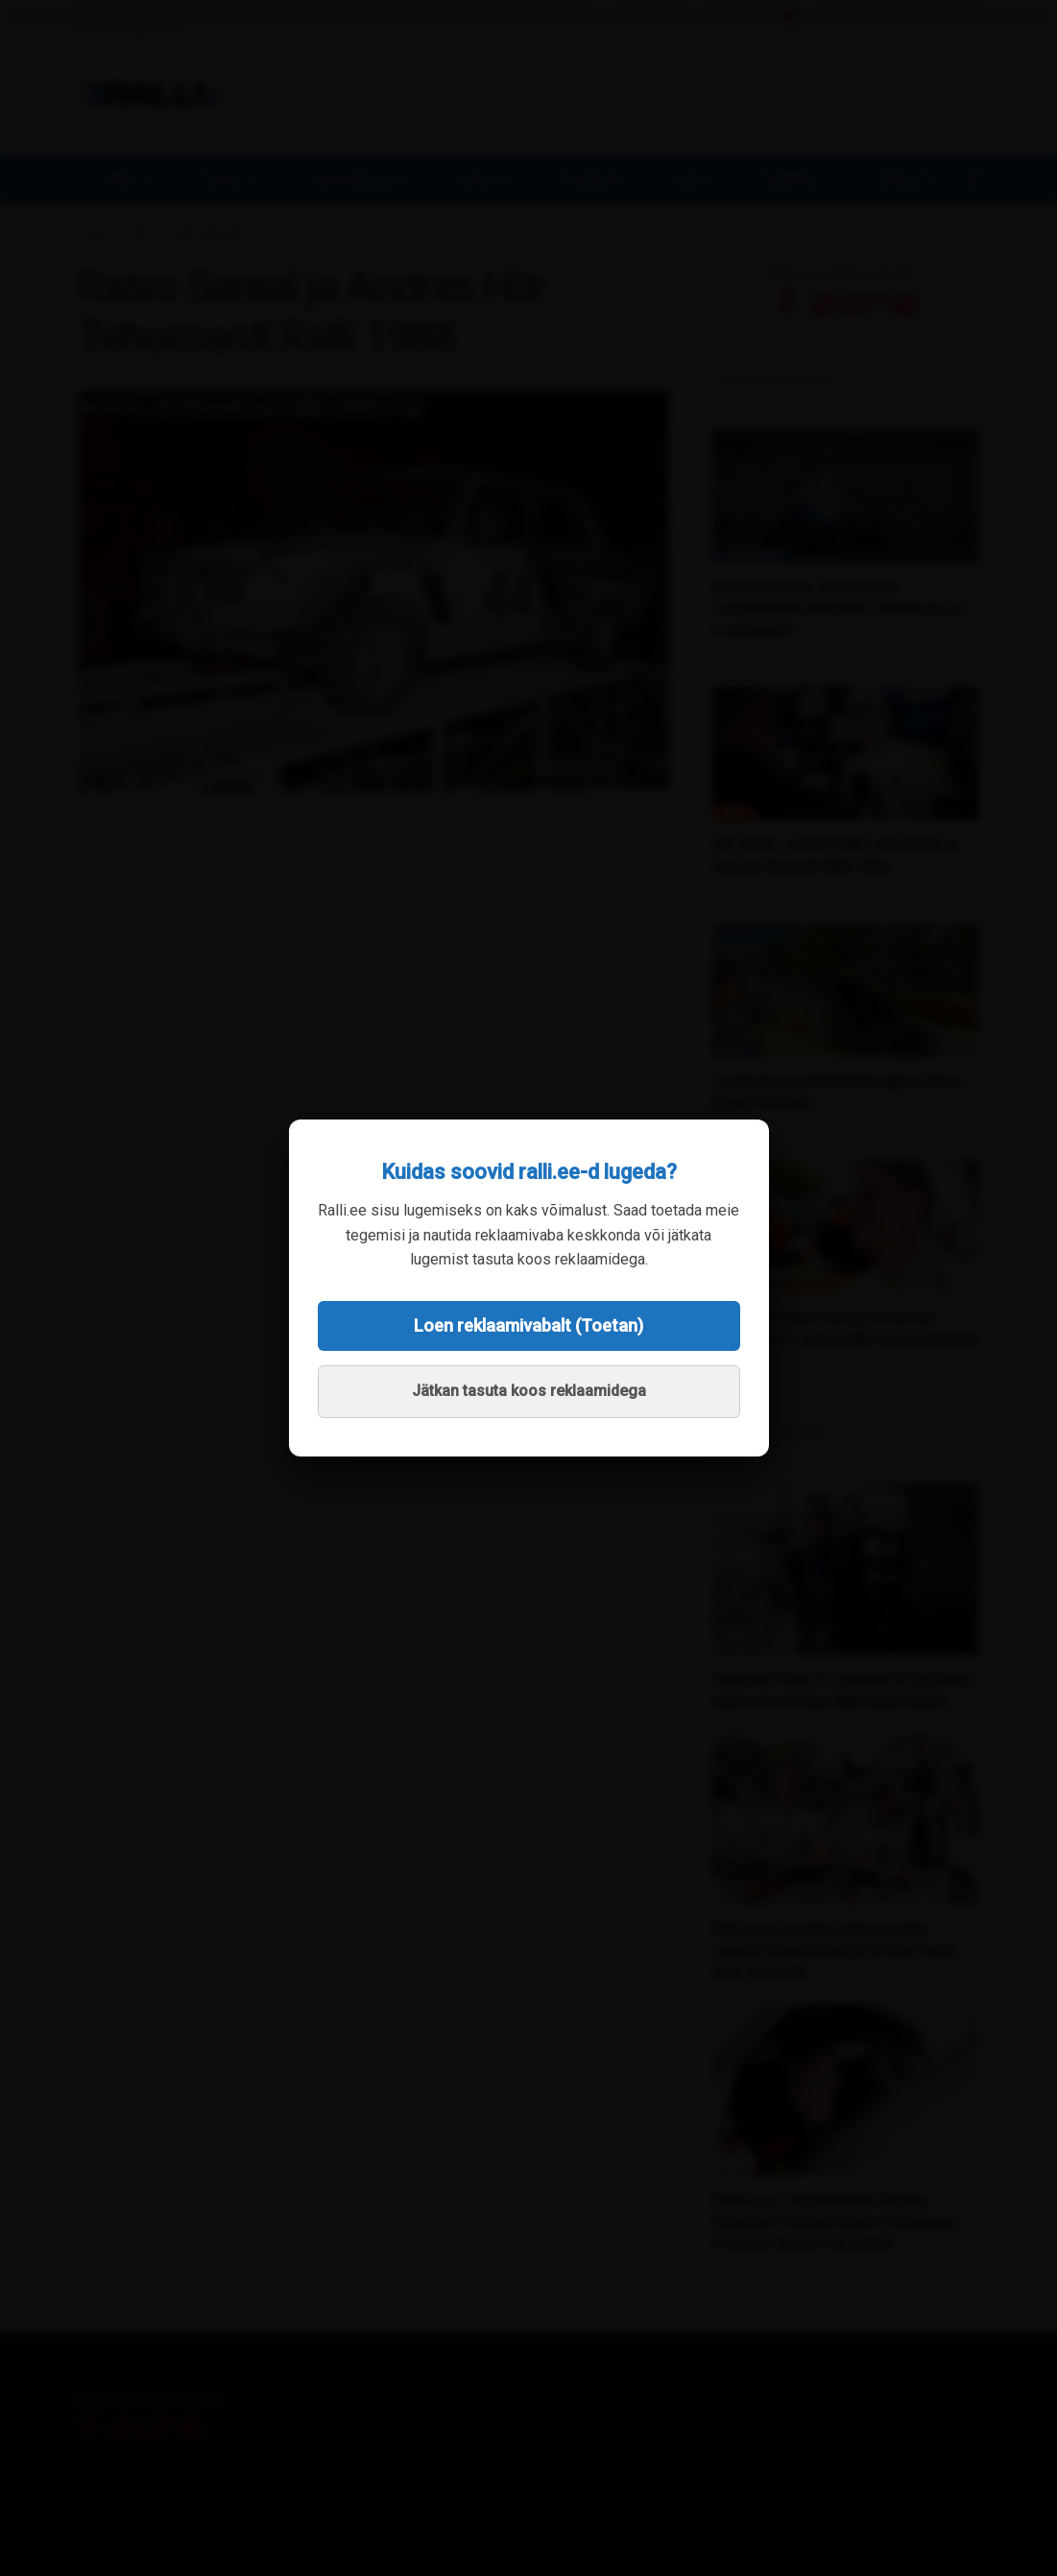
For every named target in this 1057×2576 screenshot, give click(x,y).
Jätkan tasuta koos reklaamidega (529, 1391)
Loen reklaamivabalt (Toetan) (528, 1325)
